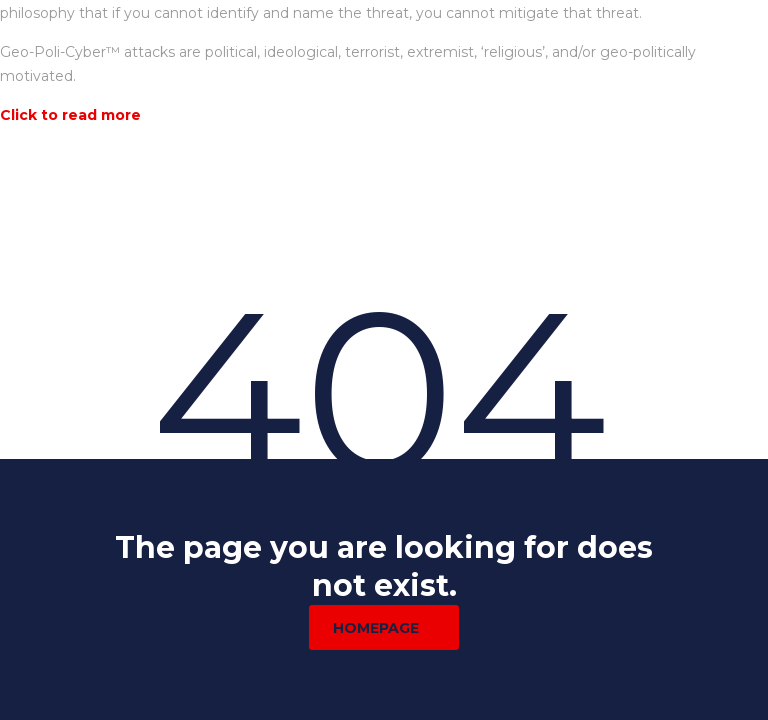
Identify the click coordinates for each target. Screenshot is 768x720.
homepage (376, 628)
